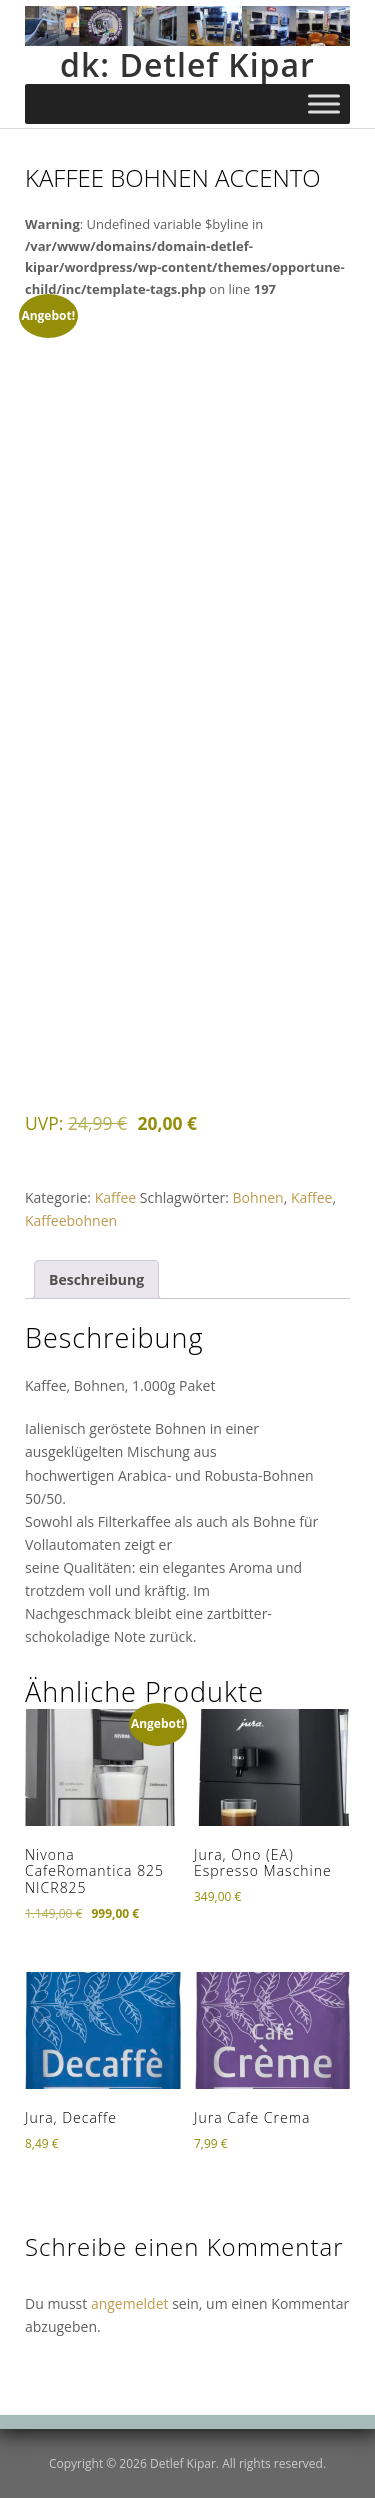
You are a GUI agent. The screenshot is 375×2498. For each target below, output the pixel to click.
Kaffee (116, 1197)
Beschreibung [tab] (96, 1279)
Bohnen (258, 1197)
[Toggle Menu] (324, 104)
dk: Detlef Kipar (187, 64)
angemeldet (130, 2303)
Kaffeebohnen (71, 1220)
